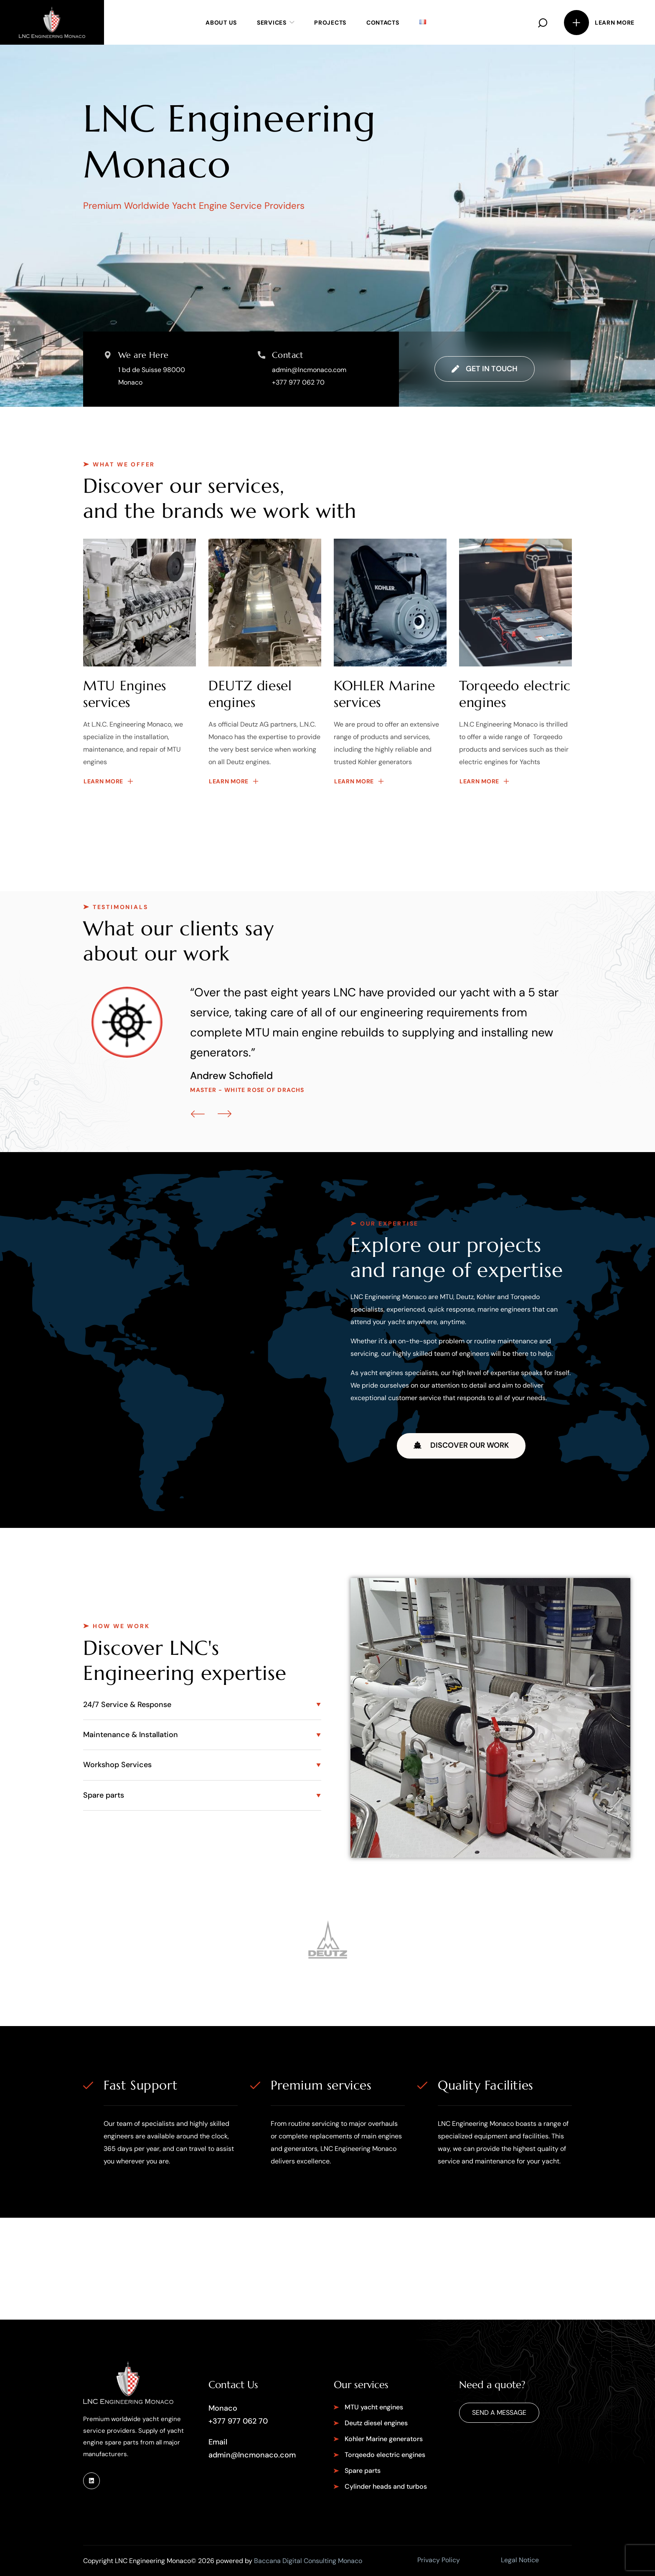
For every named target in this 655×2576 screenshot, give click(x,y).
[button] (542, 22)
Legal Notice (520, 2560)
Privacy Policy (438, 2560)
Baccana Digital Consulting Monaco (308, 2560)
